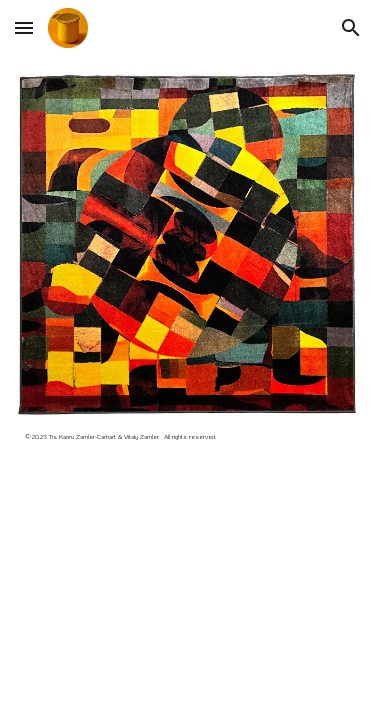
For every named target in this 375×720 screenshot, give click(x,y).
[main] (187, 444)
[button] (24, 27)
